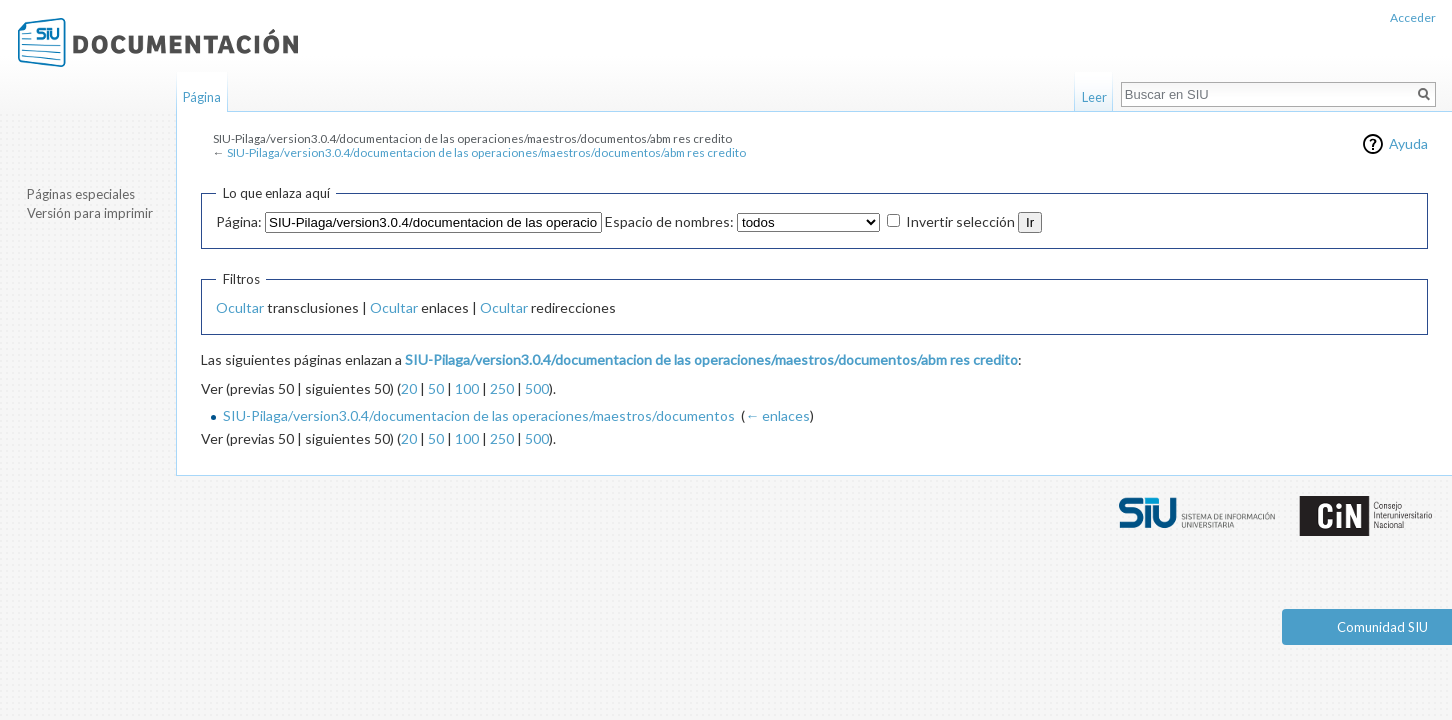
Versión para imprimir (90, 213)
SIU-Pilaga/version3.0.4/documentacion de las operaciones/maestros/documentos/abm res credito (486, 152)
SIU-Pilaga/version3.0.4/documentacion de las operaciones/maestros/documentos (479, 415)
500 (537, 388)
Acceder (1413, 17)
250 (502, 388)
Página (202, 97)
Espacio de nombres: (669, 221)
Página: (239, 221)
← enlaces (777, 415)
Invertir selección (960, 221)
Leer (1094, 97)
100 (467, 388)
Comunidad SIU (1382, 627)
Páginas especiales (81, 194)
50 (436, 388)
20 (409, 388)
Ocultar (240, 307)
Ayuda (1408, 143)
